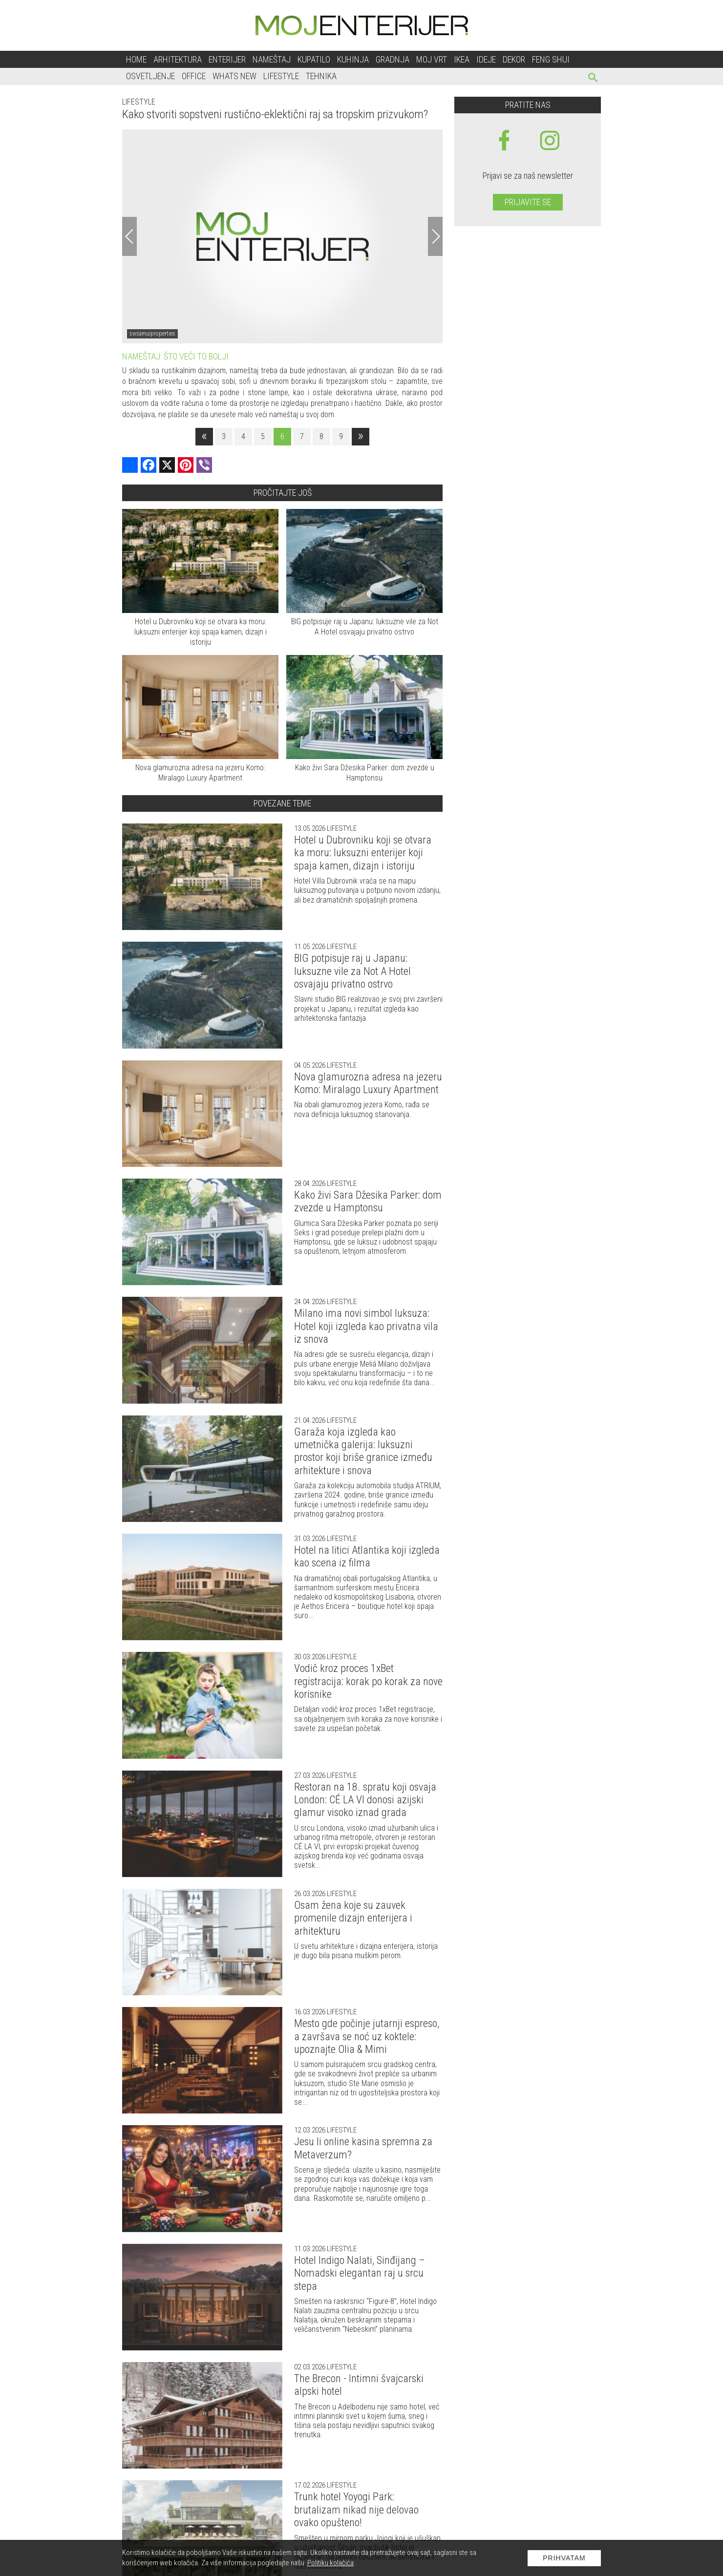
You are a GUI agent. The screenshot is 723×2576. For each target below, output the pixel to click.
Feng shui (551, 59)
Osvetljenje (150, 76)
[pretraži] (593, 78)
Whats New (234, 76)
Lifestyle (281, 76)
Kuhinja (353, 59)
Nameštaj (272, 59)
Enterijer (227, 59)
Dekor (514, 59)
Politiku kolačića (330, 2562)
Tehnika (321, 76)
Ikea (461, 59)
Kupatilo (314, 59)
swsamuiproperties (152, 333)
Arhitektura (177, 59)
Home (136, 59)
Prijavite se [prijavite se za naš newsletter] (528, 202)
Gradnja (392, 59)
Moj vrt (431, 59)
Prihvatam (564, 2558)
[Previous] (129, 236)
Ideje (486, 59)
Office (194, 76)
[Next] (435, 236)
